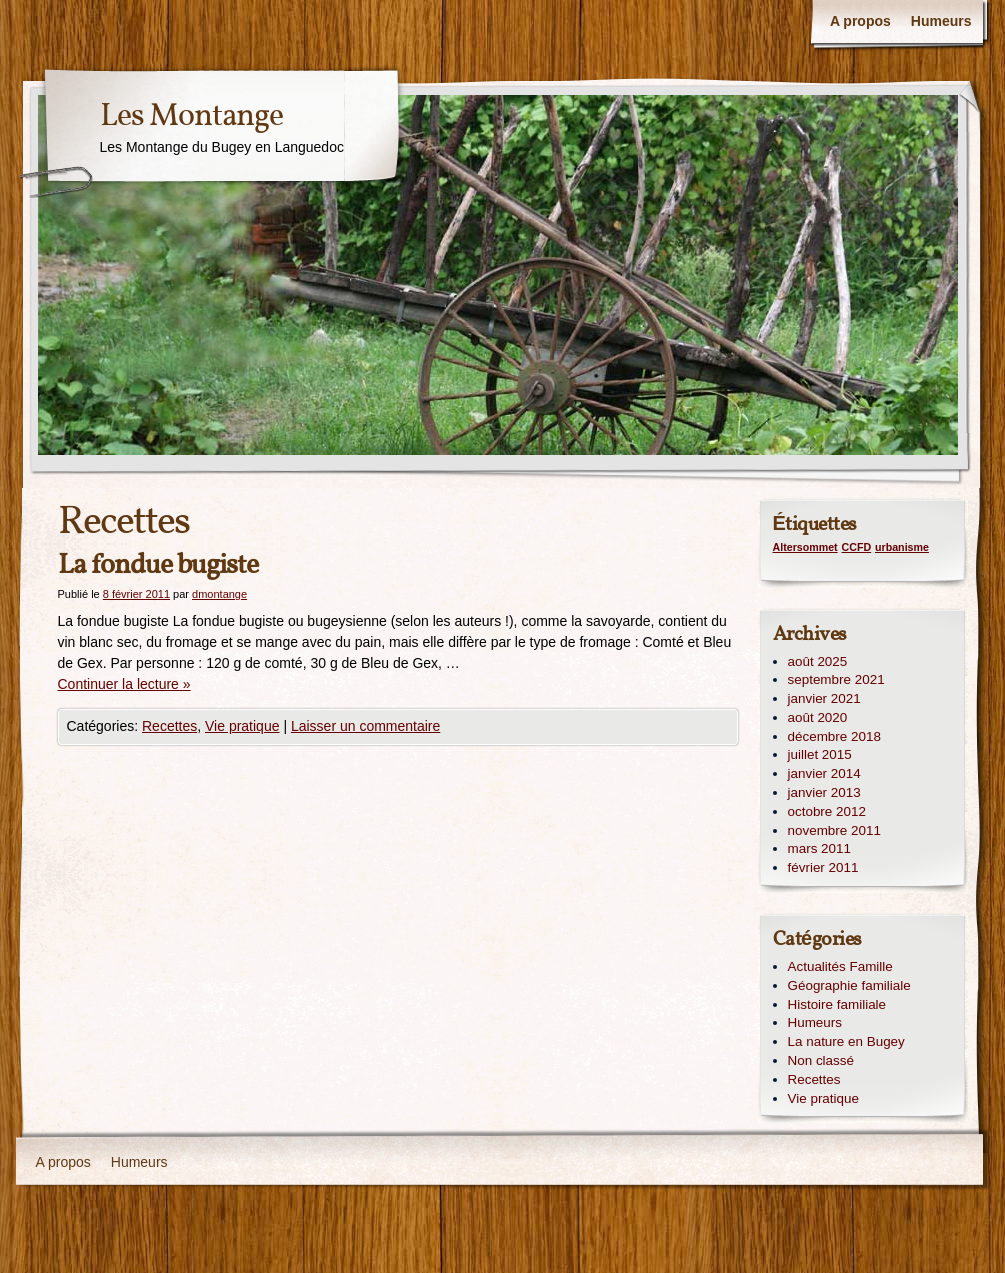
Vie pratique (242, 726)
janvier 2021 (824, 698)
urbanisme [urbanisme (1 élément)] (902, 547)
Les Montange (191, 117)
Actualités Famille (840, 966)
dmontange (219, 594)
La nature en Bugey (846, 1041)
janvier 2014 (824, 773)
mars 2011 (820, 848)
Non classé (821, 1060)
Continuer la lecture (124, 684)
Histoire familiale (837, 1004)
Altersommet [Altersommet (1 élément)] (805, 547)
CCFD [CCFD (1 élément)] (857, 547)
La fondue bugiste (158, 565)
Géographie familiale (849, 985)
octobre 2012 (827, 811)
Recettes (169, 726)
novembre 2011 (834, 830)
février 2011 (823, 867)
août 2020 (818, 717)
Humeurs (941, 21)
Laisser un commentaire (365, 726)
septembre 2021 (836, 679)
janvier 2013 (824, 792)
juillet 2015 (820, 754)
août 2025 (818, 661)
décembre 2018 (834, 736)
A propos (860, 21)
